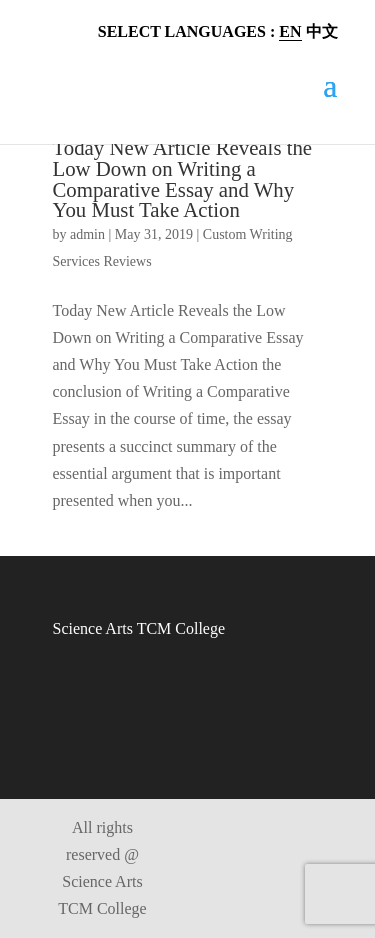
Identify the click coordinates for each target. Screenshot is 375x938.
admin (87, 234)
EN (290, 31)
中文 (322, 31)
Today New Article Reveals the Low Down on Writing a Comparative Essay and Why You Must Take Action (183, 178)
